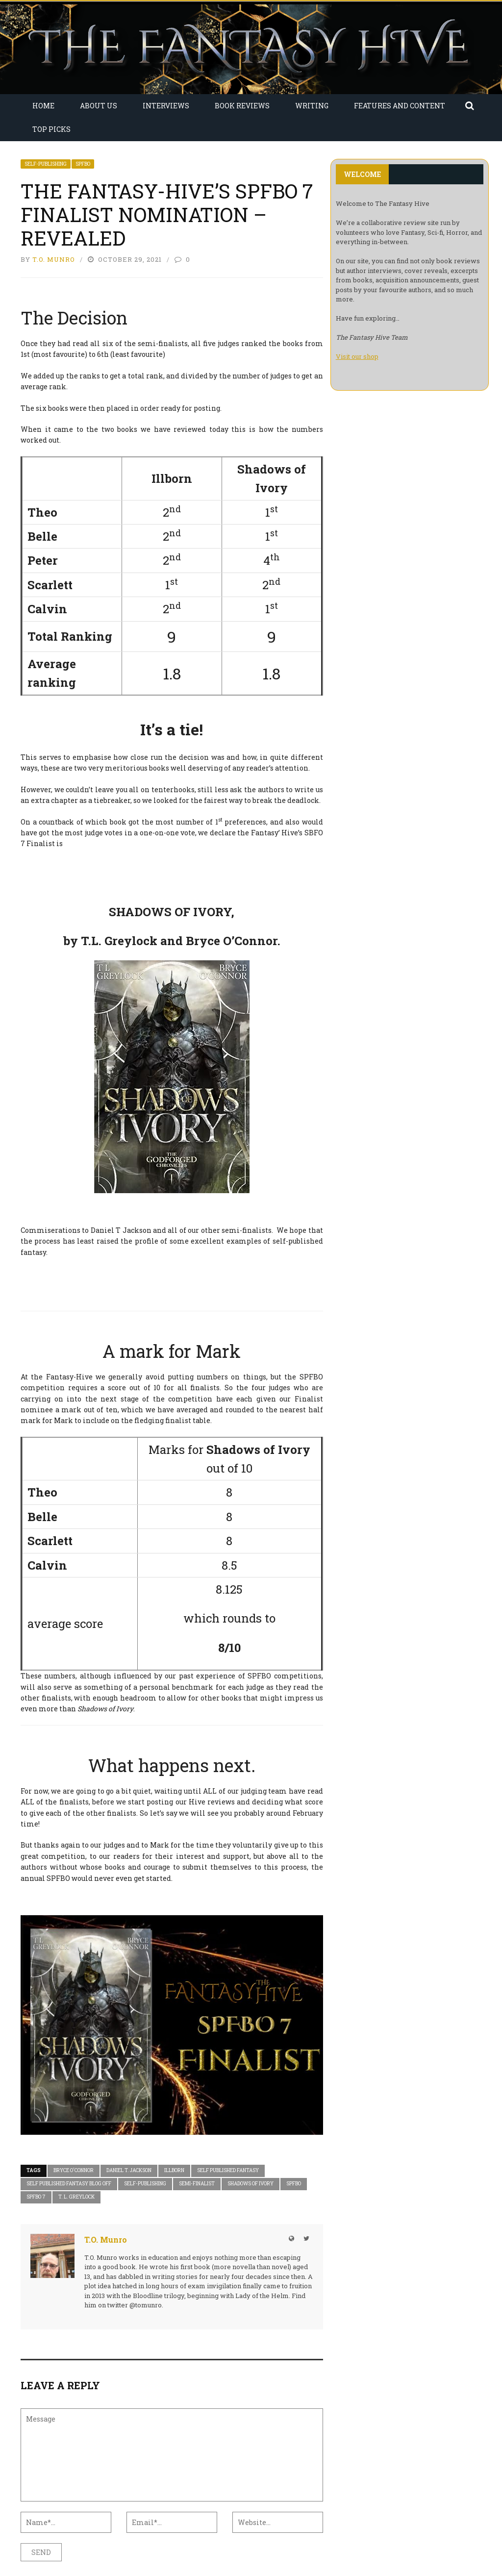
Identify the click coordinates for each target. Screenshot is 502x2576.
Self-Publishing (46, 164)
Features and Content (399, 105)
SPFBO (82, 164)
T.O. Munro (53, 259)
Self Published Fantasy (228, 2170)
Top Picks (51, 129)
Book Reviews (242, 105)
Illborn (174, 2170)
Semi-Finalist (197, 2183)
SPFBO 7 (36, 2197)
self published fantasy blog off (68, 2183)
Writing (311, 105)
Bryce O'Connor (73, 2170)
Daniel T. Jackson (128, 2170)
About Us (98, 105)
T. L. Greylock (76, 2197)
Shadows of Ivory (250, 2183)
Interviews (166, 105)
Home (43, 105)
